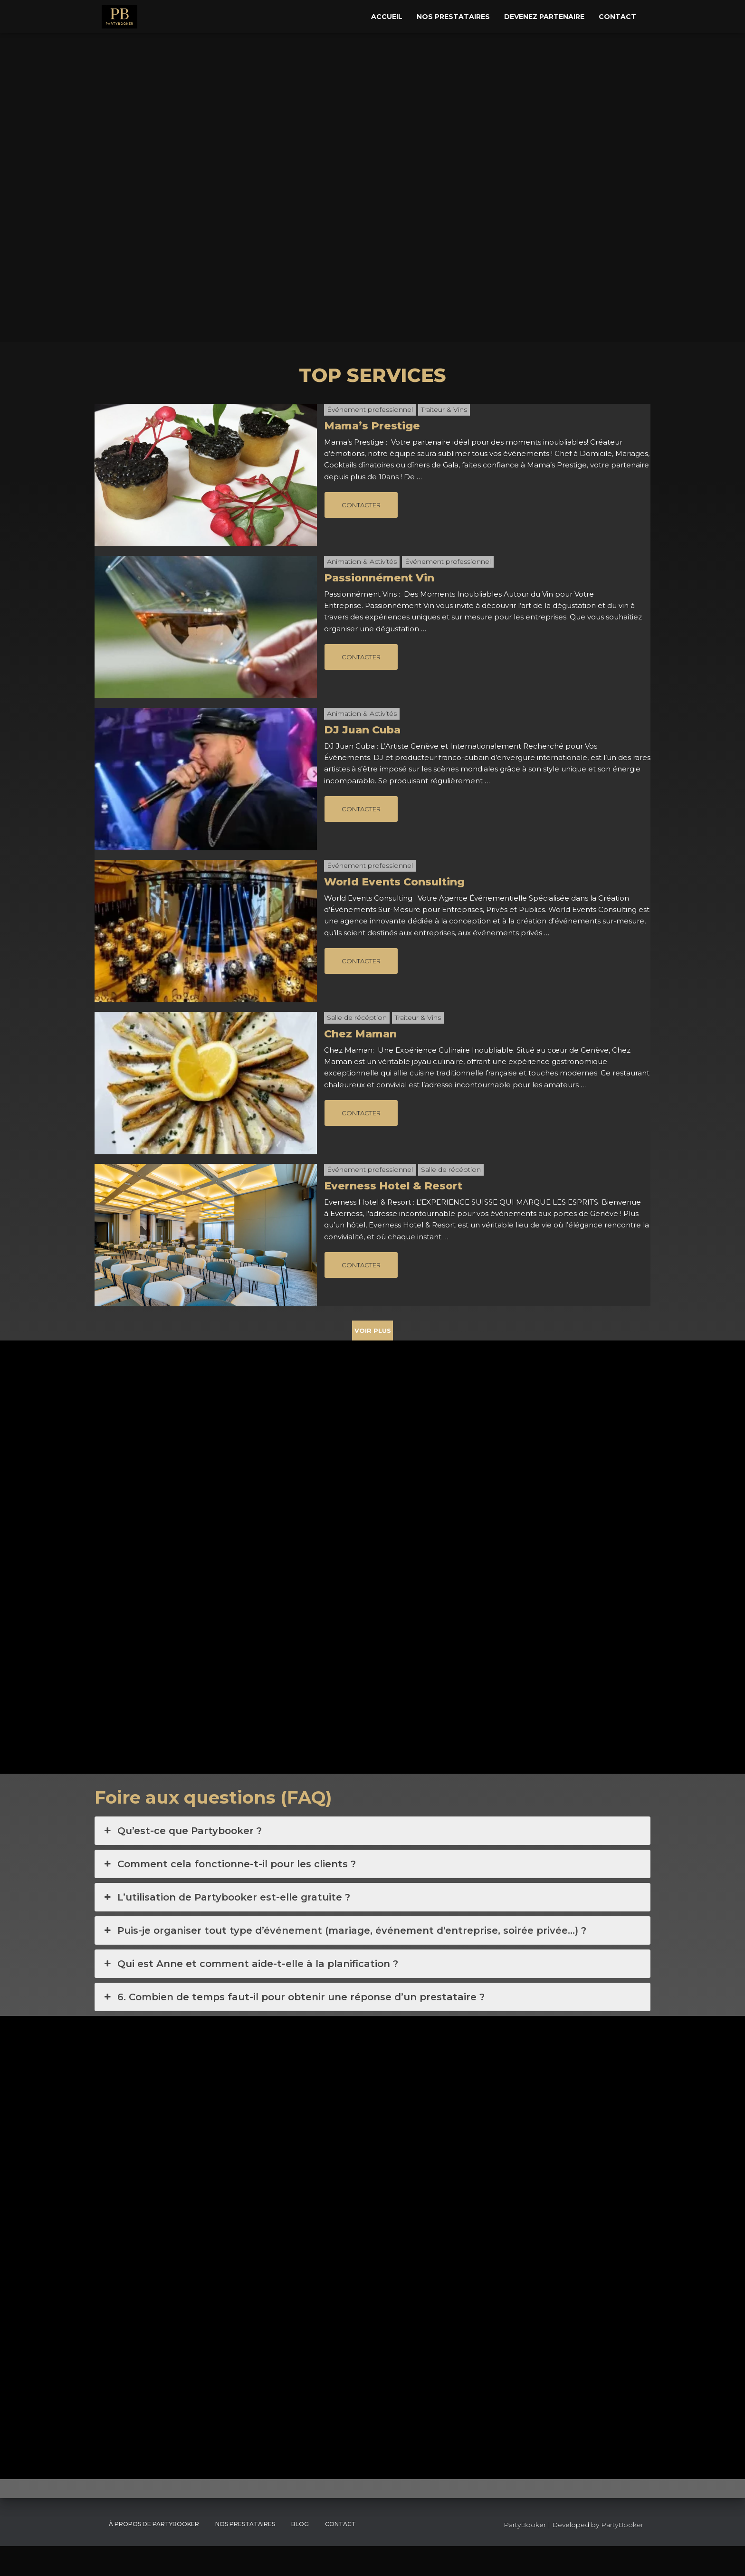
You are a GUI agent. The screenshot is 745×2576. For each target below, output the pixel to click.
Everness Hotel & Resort (393, 1186)
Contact (617, 16)
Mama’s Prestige (372, 426)
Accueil (386, 16)
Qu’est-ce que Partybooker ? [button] (182, 1860)
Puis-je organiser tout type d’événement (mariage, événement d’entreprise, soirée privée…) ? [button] (344, 1960)
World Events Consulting (394, 882)
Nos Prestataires (453, 16)
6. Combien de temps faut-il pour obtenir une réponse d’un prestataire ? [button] (293, 2027)
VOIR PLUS (372, 1330)
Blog (300, 2553)
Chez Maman (360, 1034)
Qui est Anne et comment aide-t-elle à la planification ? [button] (250, 1993)
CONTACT (340, 2553)
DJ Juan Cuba (362, 730)
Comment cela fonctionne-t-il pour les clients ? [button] (229, 1894)
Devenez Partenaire (544, 16)
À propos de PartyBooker (154, 2553)
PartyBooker (622, 2554)
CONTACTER (361, 505)
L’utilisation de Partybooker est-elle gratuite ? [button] (226, 1927)
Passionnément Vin (379, 578)
